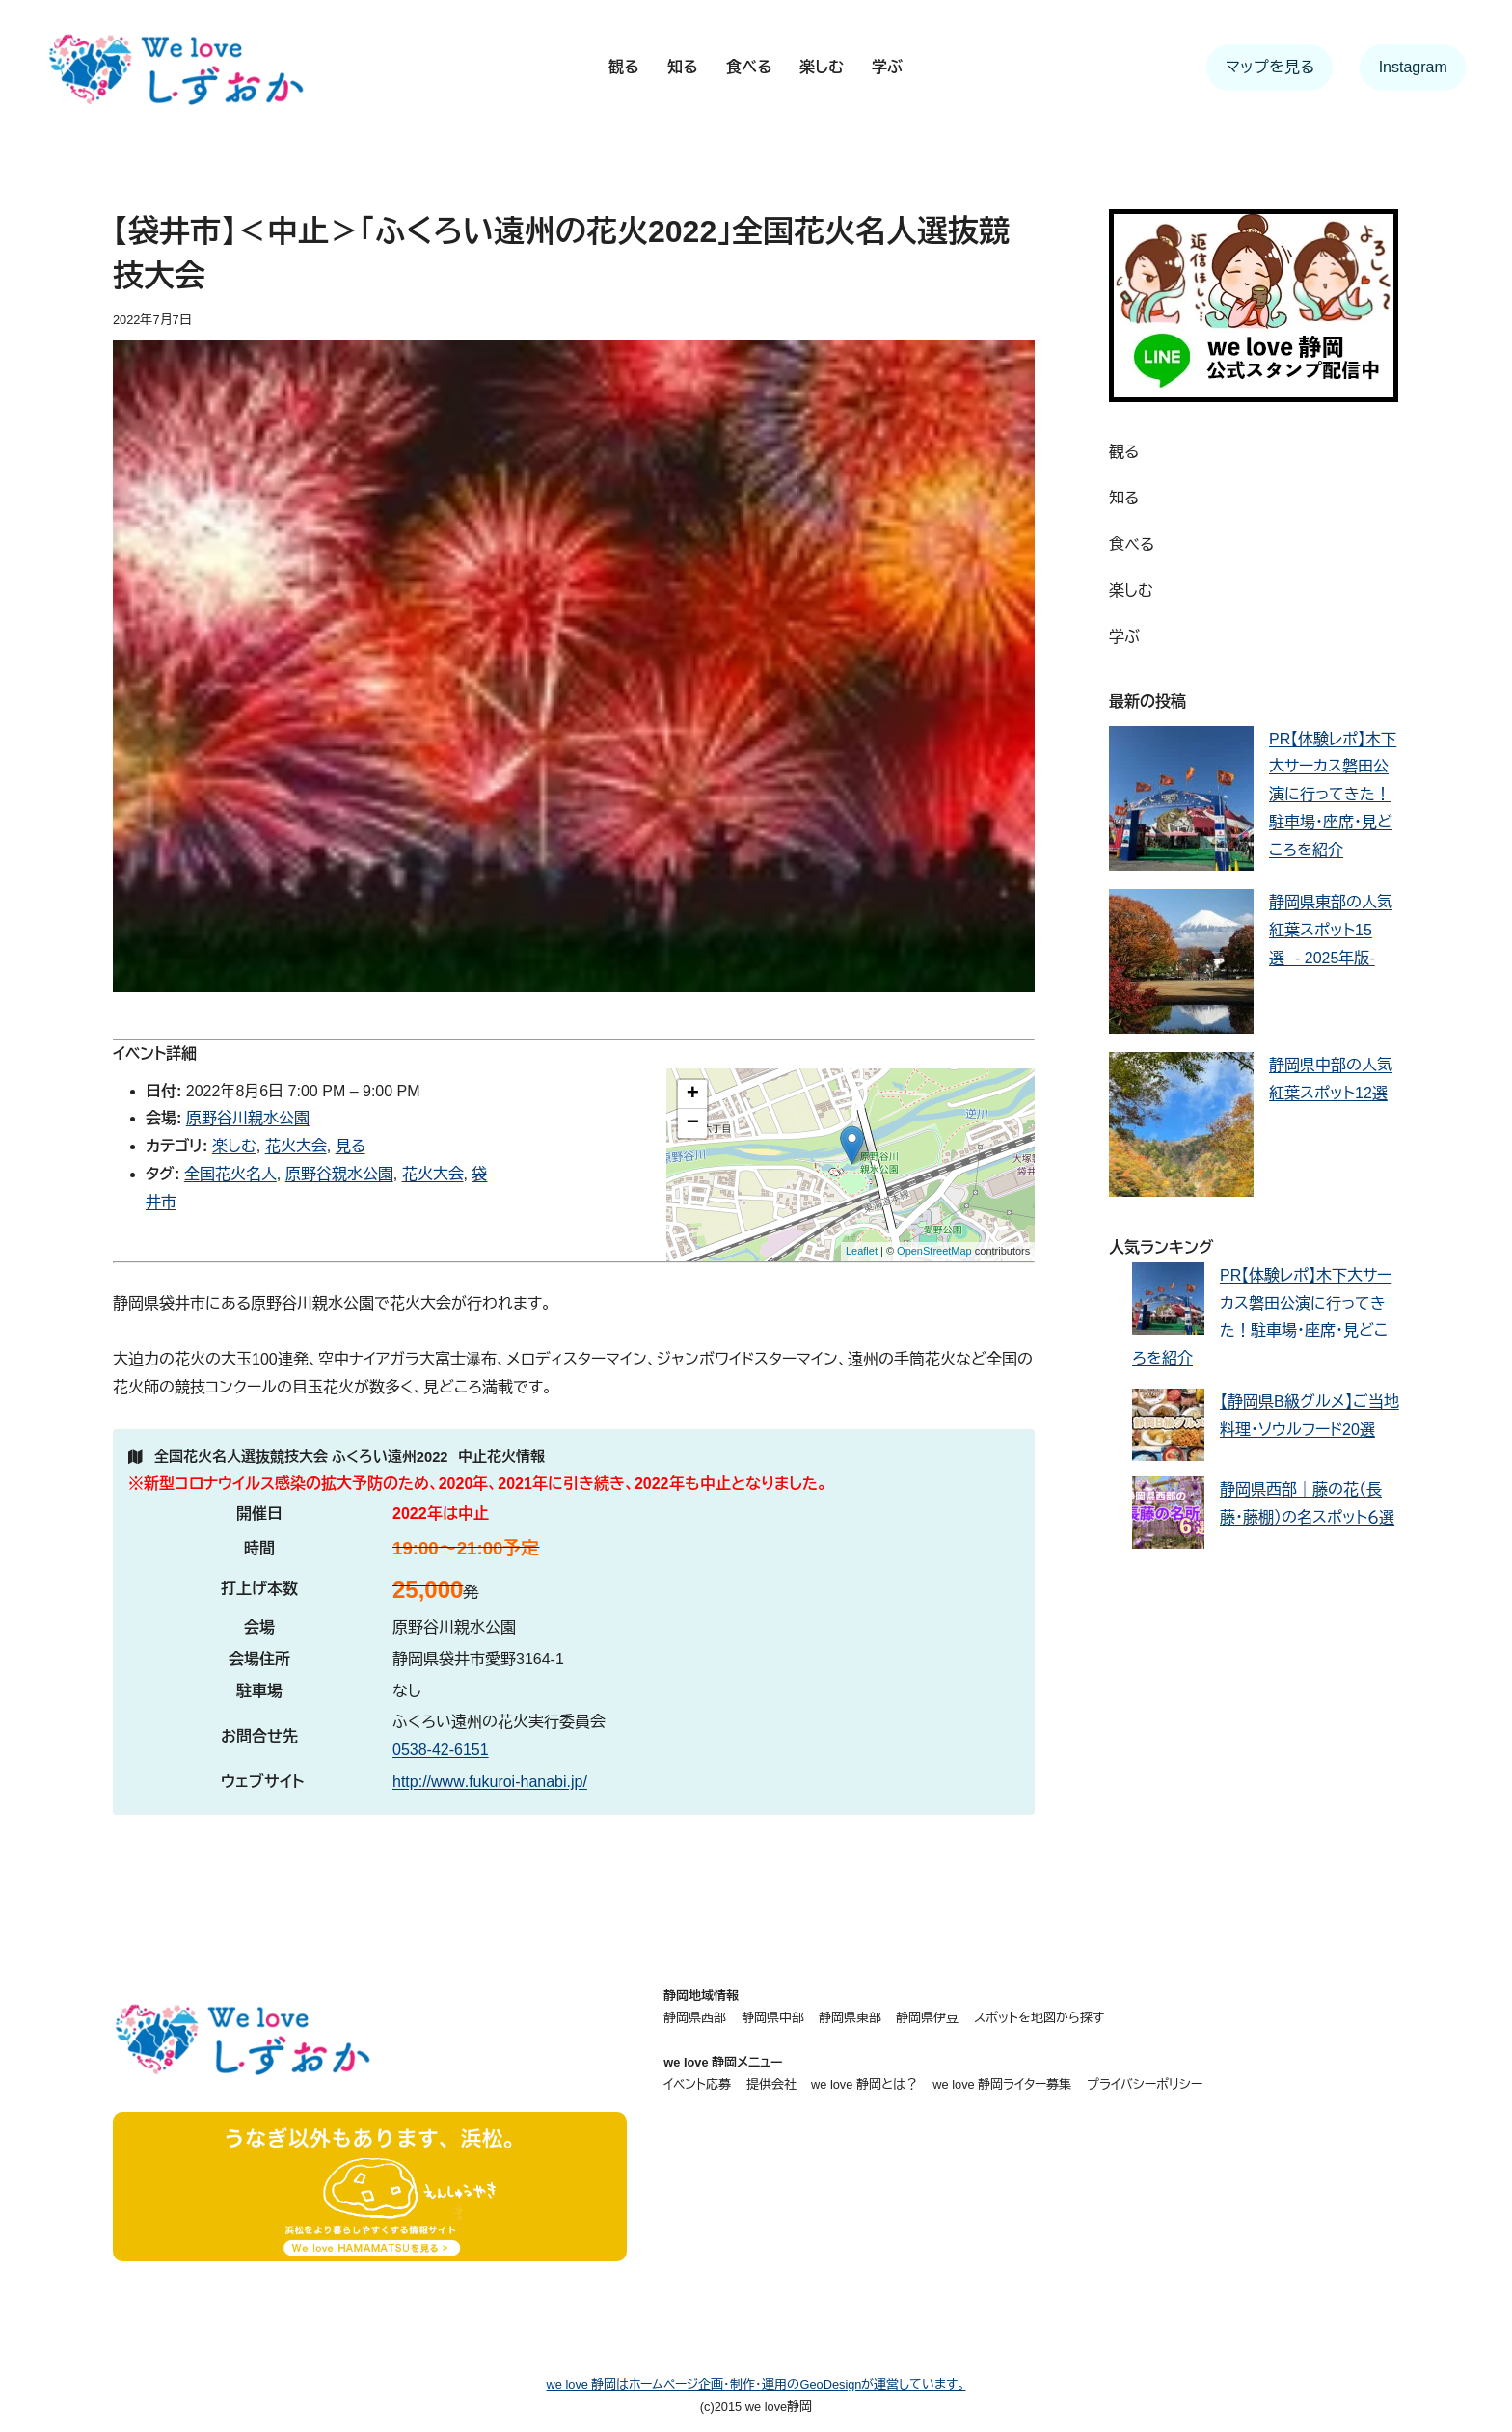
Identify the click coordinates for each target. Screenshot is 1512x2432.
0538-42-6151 (440, 1750)
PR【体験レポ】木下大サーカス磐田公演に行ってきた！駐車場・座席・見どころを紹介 (1332, 794)
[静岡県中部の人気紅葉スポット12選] (1181, 1129)
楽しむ (234, 1146)
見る (350, 1146)
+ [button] (693, 1094)
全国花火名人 (230, 1174)
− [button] (693, 1123)
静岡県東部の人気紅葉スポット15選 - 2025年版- (1330, 930)
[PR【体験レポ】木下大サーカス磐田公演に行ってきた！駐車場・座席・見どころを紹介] (1181, 803)
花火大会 (296, 1146)
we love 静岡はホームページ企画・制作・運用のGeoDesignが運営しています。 (756, 2384)
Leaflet (862, 1251)
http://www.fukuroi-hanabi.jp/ (489, 1781)
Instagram (1413, 67)
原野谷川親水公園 (248, 1118)
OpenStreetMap (934, 1251)
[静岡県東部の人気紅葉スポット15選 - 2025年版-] (1181, 966)
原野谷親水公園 (339, 1174)
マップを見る (1270, 67)
